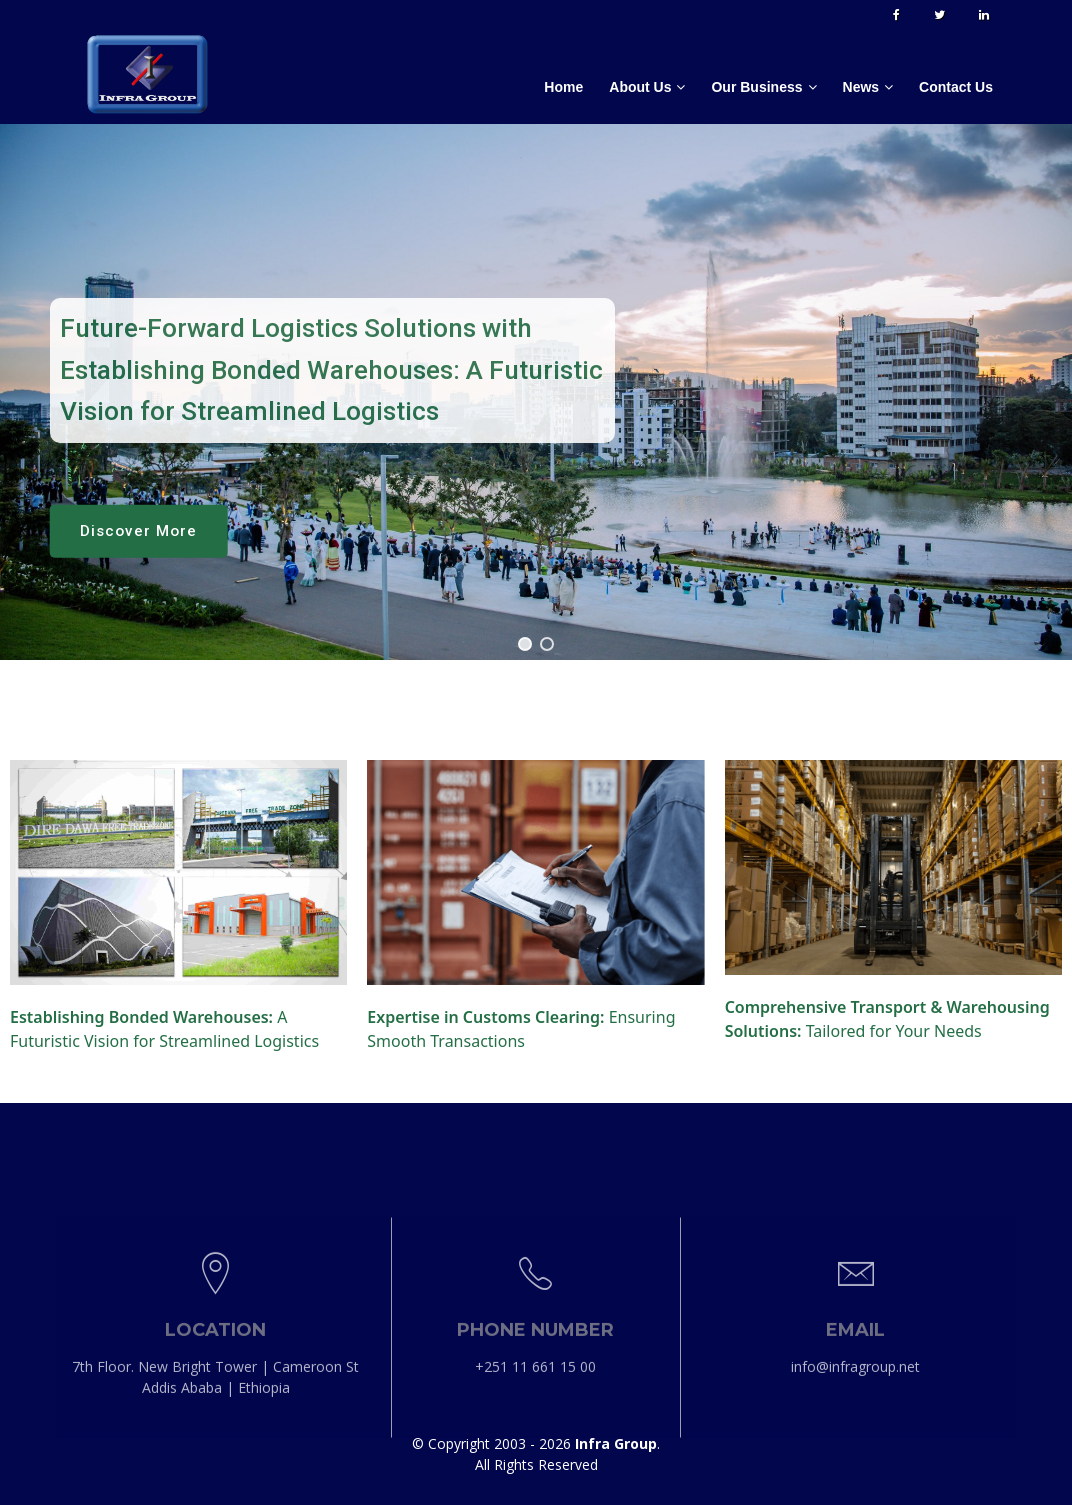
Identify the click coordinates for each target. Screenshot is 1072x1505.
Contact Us (956, 87)
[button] (525, 644)
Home (563, 87)
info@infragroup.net (855, 1484)
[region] (536, 392)
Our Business (756, 87)
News (861, 87)
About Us (640, 87)
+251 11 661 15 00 (535, 1484)
